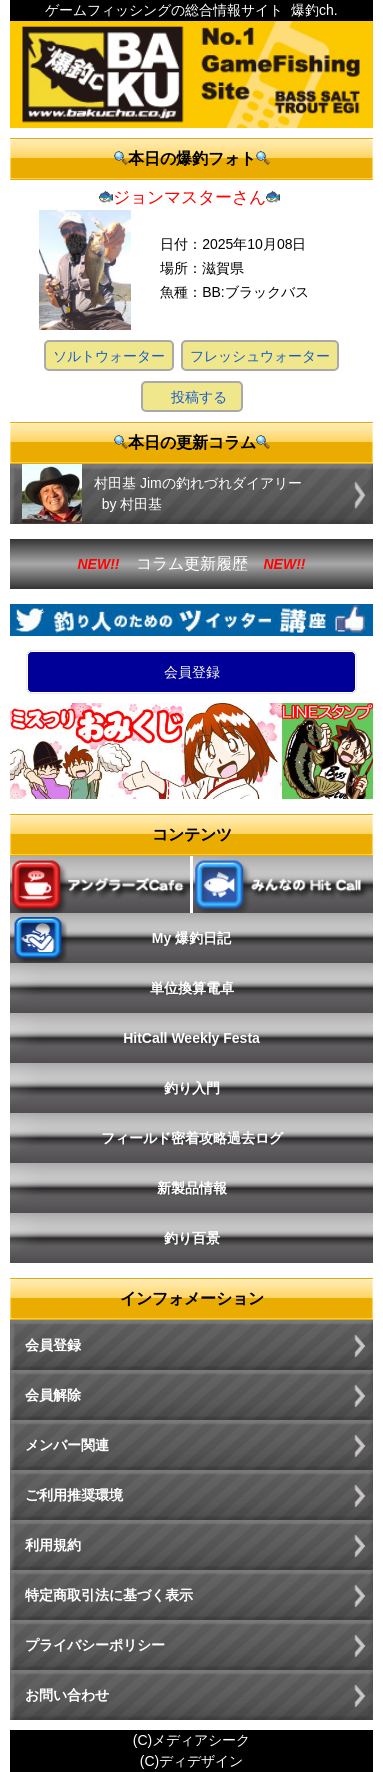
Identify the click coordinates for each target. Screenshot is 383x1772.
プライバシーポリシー (95, 1645)
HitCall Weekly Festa (191, 1038)
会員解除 (53, 1395)
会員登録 (192, 672)
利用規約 (53, 1545)
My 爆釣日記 (191, 938)
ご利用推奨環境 (74, 1495)
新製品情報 (192, 1188)
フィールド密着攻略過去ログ (192, 1138)
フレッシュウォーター (260, 356)
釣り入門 (192, 1088)
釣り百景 (192, 1238)
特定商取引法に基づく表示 (109, 1595)
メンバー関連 (67, 1445)
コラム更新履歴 (192, 563)
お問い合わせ (67, 1695)
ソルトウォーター (109, 356)
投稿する (199, 397)
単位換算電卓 (192, 988)
